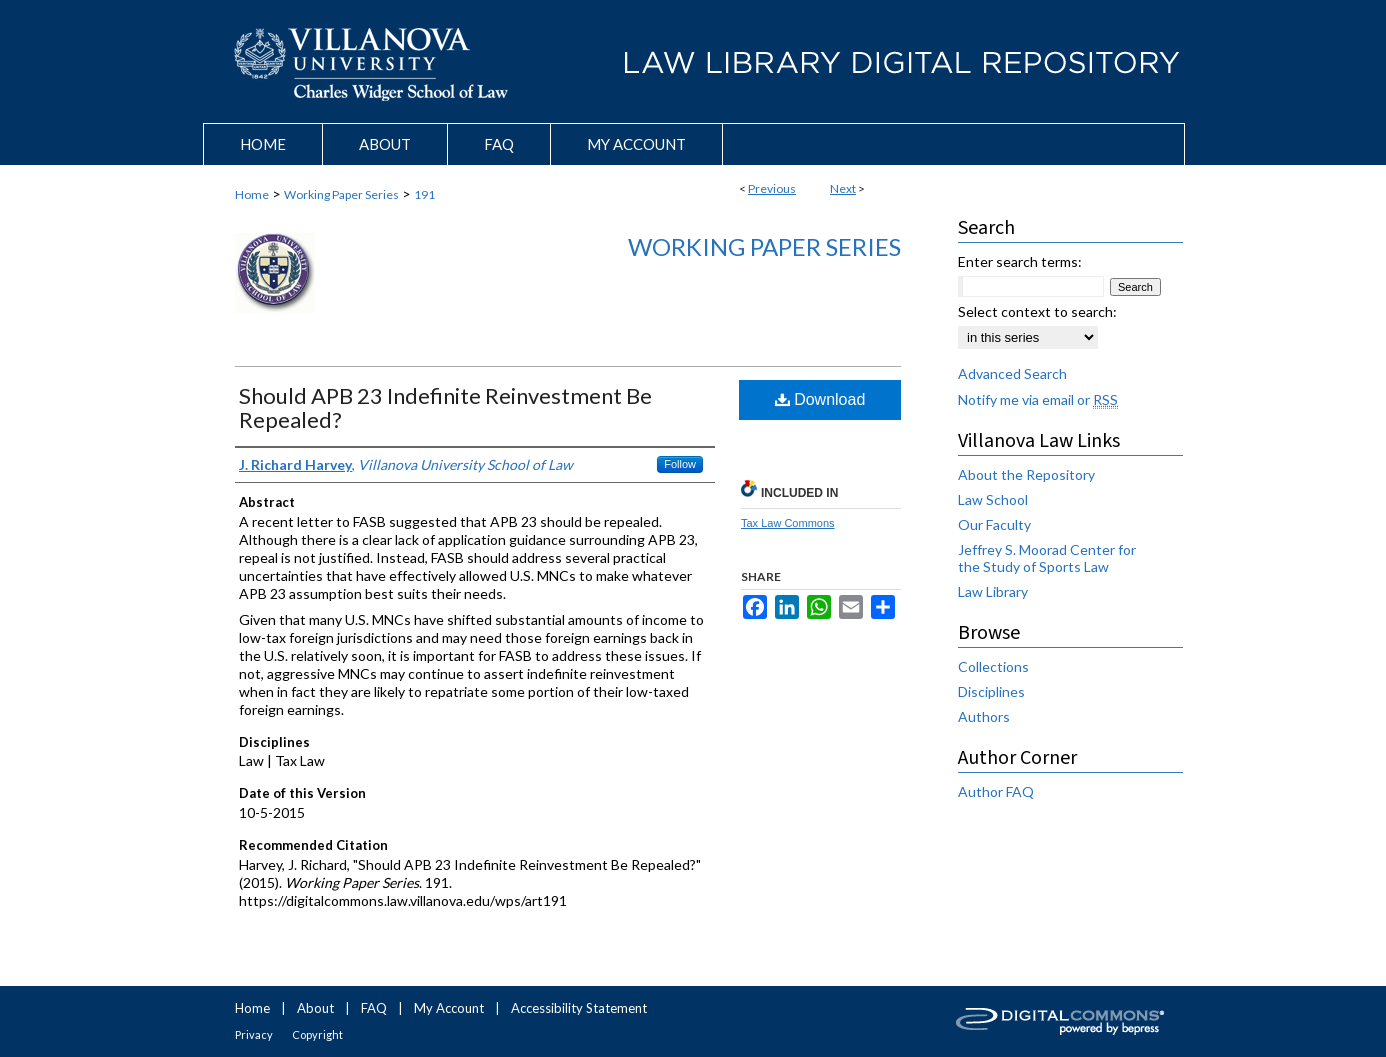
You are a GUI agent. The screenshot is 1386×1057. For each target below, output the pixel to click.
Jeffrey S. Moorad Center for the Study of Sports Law (1047, 558)
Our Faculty (994, 524)
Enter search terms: (1020, 261)
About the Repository (1026, 474)
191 (424, 194)
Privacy (254, 1034)
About (315, 1008)
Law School (993, 499)
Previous (772, 188)
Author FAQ (996, 791)
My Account (449, 1008)
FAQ (374, 1008)
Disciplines (991, 691)
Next (843, 188)
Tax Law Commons (788, 523)
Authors (984, 716)
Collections (993, 666)
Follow (680, 464)
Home (252, 194)
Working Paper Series (341, 194)
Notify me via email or (1038, 399)
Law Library (993, 591)
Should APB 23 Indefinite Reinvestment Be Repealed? (445, 407)
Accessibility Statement (579, 1008)
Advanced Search (1012, 373)
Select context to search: (1037, 311)
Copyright (317, 1034)
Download (820, 399)
